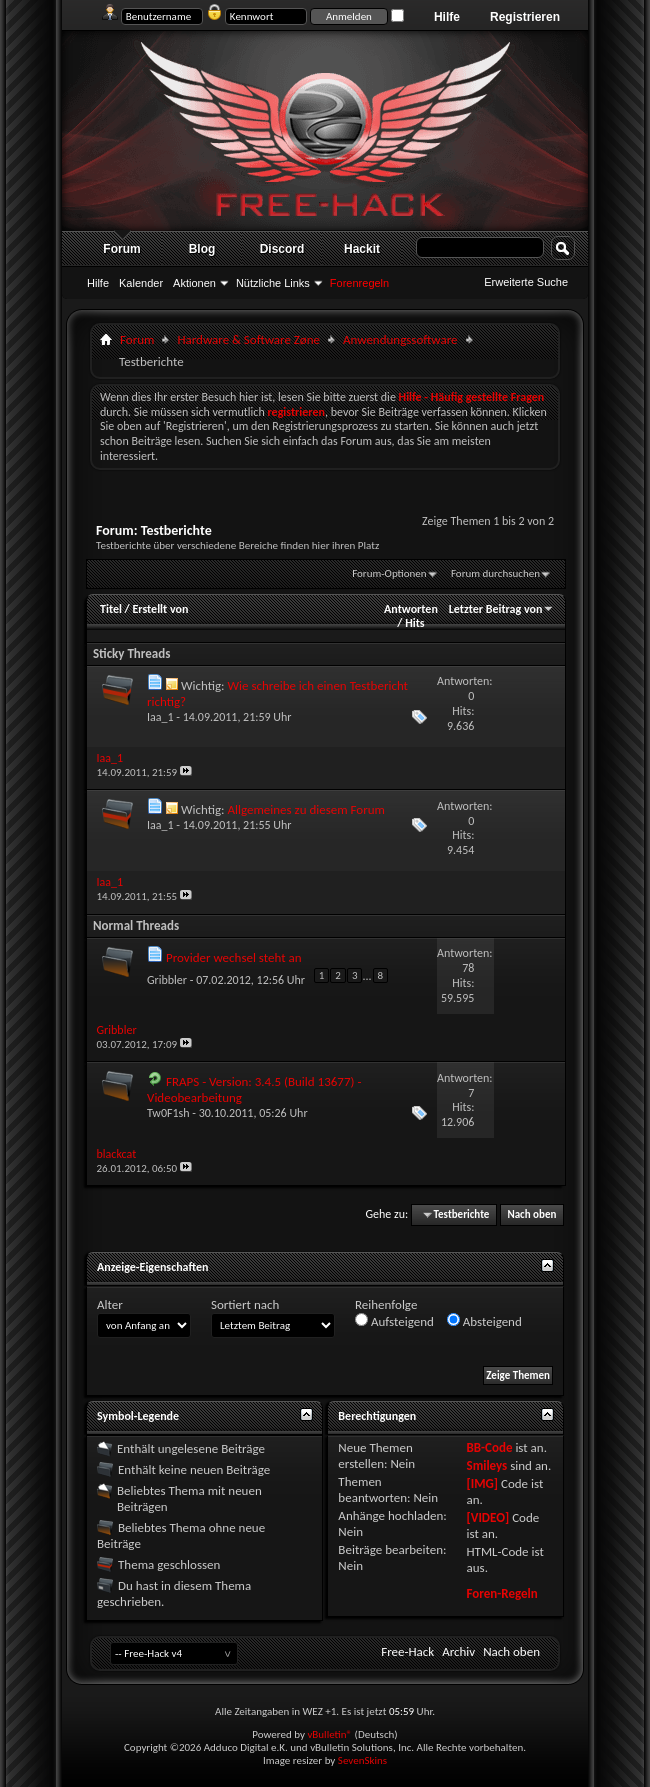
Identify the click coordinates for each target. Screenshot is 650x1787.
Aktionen (194, 283)
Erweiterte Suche (526, 282)
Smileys (486, 1465)
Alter (110, 1304)
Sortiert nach (245, 1304)
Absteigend (484, 1321)
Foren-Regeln (501, 1593)
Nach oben (531, 1214)
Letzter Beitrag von (502, 609)
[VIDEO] (487, 1517)
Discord (282, 249)
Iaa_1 (160, 717)
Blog (202, 249)
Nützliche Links (273, 283)
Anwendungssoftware (400, 339)
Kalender (141, 283)
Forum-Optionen (389, 573)
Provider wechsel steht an (234, 957)
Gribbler (167, 979)
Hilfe (447, 17)
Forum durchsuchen (495, 573)
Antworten (411, 609)
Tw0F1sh (168, 1113)
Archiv (458, 1651)
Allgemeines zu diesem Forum (306, 809)
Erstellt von (160, 609)
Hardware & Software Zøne (248, 339)
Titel (111, 609)
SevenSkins (362, 1760)
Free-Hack (407, 1651)
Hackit (362, 249)
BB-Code (489, 1447)
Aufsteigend (394, 1321)
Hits (414, 623)
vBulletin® (329, 1734)
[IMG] (482, 1483)
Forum (121, 249)
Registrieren (525, 17)
